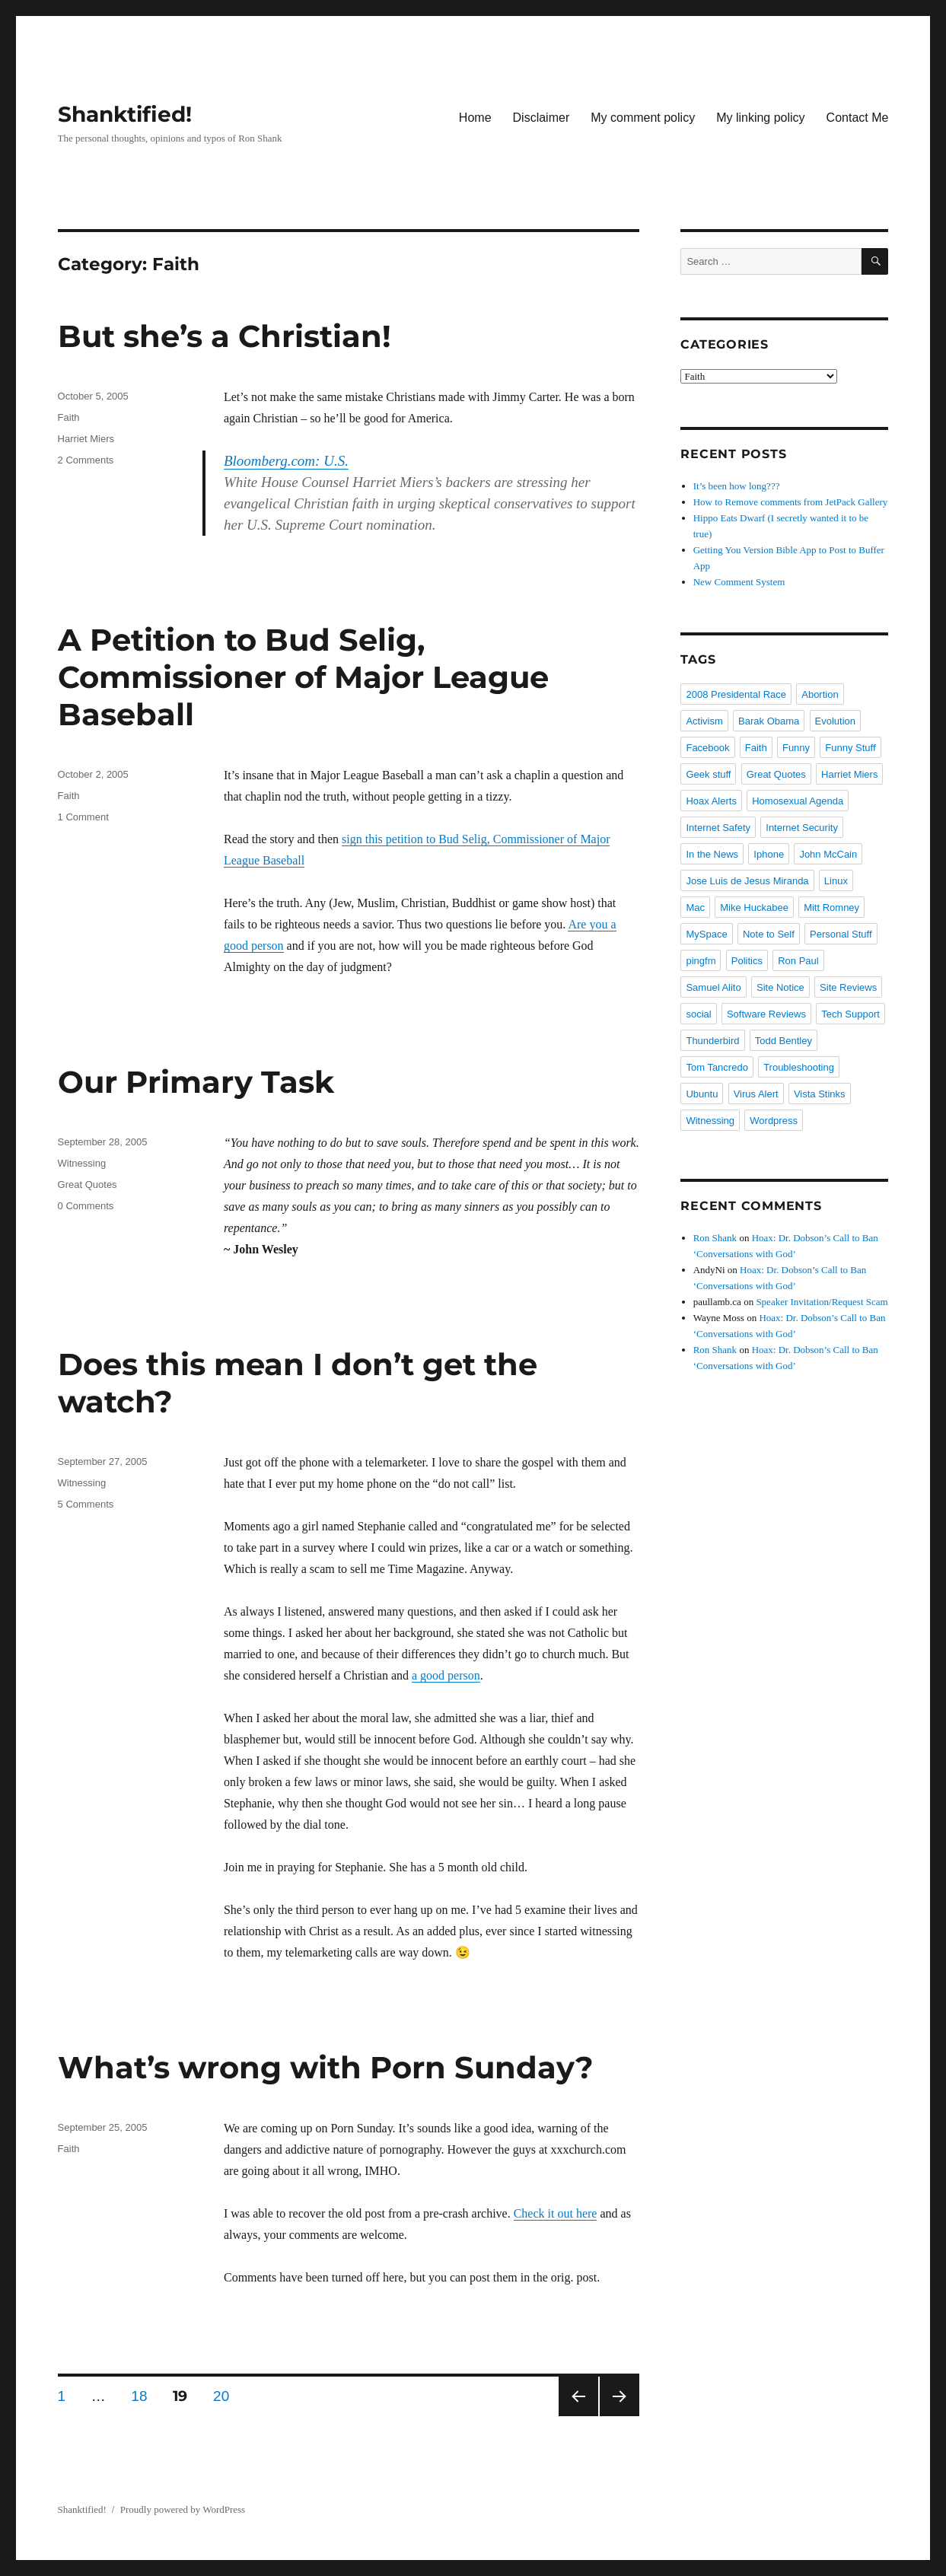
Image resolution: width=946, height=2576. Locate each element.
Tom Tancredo (716, 1067)
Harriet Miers (86, 438)
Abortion (819, 694)
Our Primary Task (196, 1081)
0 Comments (86, 1206)
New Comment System (739, 581)
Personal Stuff (840, 934)
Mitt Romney (831, 907)
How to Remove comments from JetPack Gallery (790, 502)
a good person (446, 1675)
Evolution (835, 721)
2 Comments (86, 460)
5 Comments (86, 1504)
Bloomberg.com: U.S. (286, 461)
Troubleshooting (798, 1067)
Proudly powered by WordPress (182, 2509)
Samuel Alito (713, 987)
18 (144, 2395)
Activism (704, 721)
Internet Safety (718, 827)
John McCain (828, 854)
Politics (747, 960)
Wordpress (774, 1120)
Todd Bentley (783, 1040)
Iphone (768, 854)
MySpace (706, 934)
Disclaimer (541, 117)
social (698, 1014)
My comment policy (643, 117)
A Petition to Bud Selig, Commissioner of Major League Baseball (303, 677)
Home (475, 117)
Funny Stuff (850, 747)
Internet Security (802, 827)
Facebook (707, 747)
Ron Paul (798, 960)
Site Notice (780, 987)
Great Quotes (87, 1184)
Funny (796, 747)
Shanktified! (125, 114)
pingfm (700, 960)
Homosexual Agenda (797, 801)
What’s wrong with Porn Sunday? (326, 2067)
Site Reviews (848, 987)
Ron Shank (715, 1237)
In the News (712, 854)
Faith (69, 417)
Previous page (578, 2396)
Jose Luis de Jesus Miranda (747, 881)
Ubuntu (702, 1094)
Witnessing (82, 1163)
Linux (836, 881)
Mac (695, 907)
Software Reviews (766, 1014)
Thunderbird (712, 1040)
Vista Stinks (820, 1094)
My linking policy (760, 117)
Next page (619, 2396)
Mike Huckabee (754, 907)
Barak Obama (768, 721)
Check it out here (555, 2213)
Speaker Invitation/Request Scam (821, 1301)
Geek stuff (708, 774)
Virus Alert (756, 1094)
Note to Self (769, 934)
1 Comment (83, 817)
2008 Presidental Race (736, 694)
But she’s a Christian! (224, 336)
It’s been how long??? (736, 486)
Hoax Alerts (711, 801)
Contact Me (858, 117)
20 (226, 2395)
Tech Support (850, 1014)
